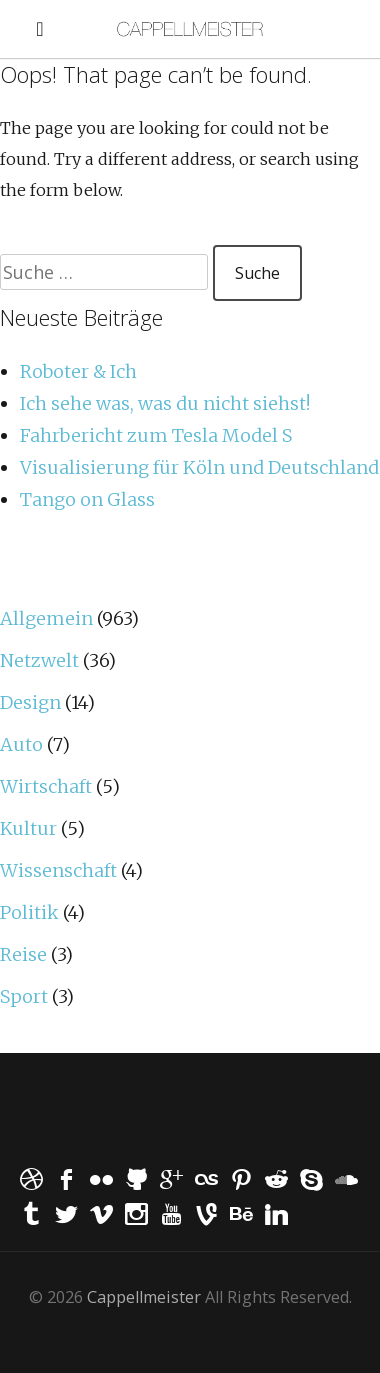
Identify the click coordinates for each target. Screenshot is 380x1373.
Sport (24, 996)
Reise (23, 954)
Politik (29, 912)
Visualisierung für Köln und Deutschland (199, 467)
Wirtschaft (46, 786)
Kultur (28, 828)
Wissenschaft (58, 870)
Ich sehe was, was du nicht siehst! (165, 403)
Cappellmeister (144, 1297)
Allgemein (46, 618)
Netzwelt (39, 660)
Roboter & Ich (78, 371)
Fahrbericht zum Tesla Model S (156, 435)
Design (30, 702)
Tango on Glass (87, 499)
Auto (21, 744)
